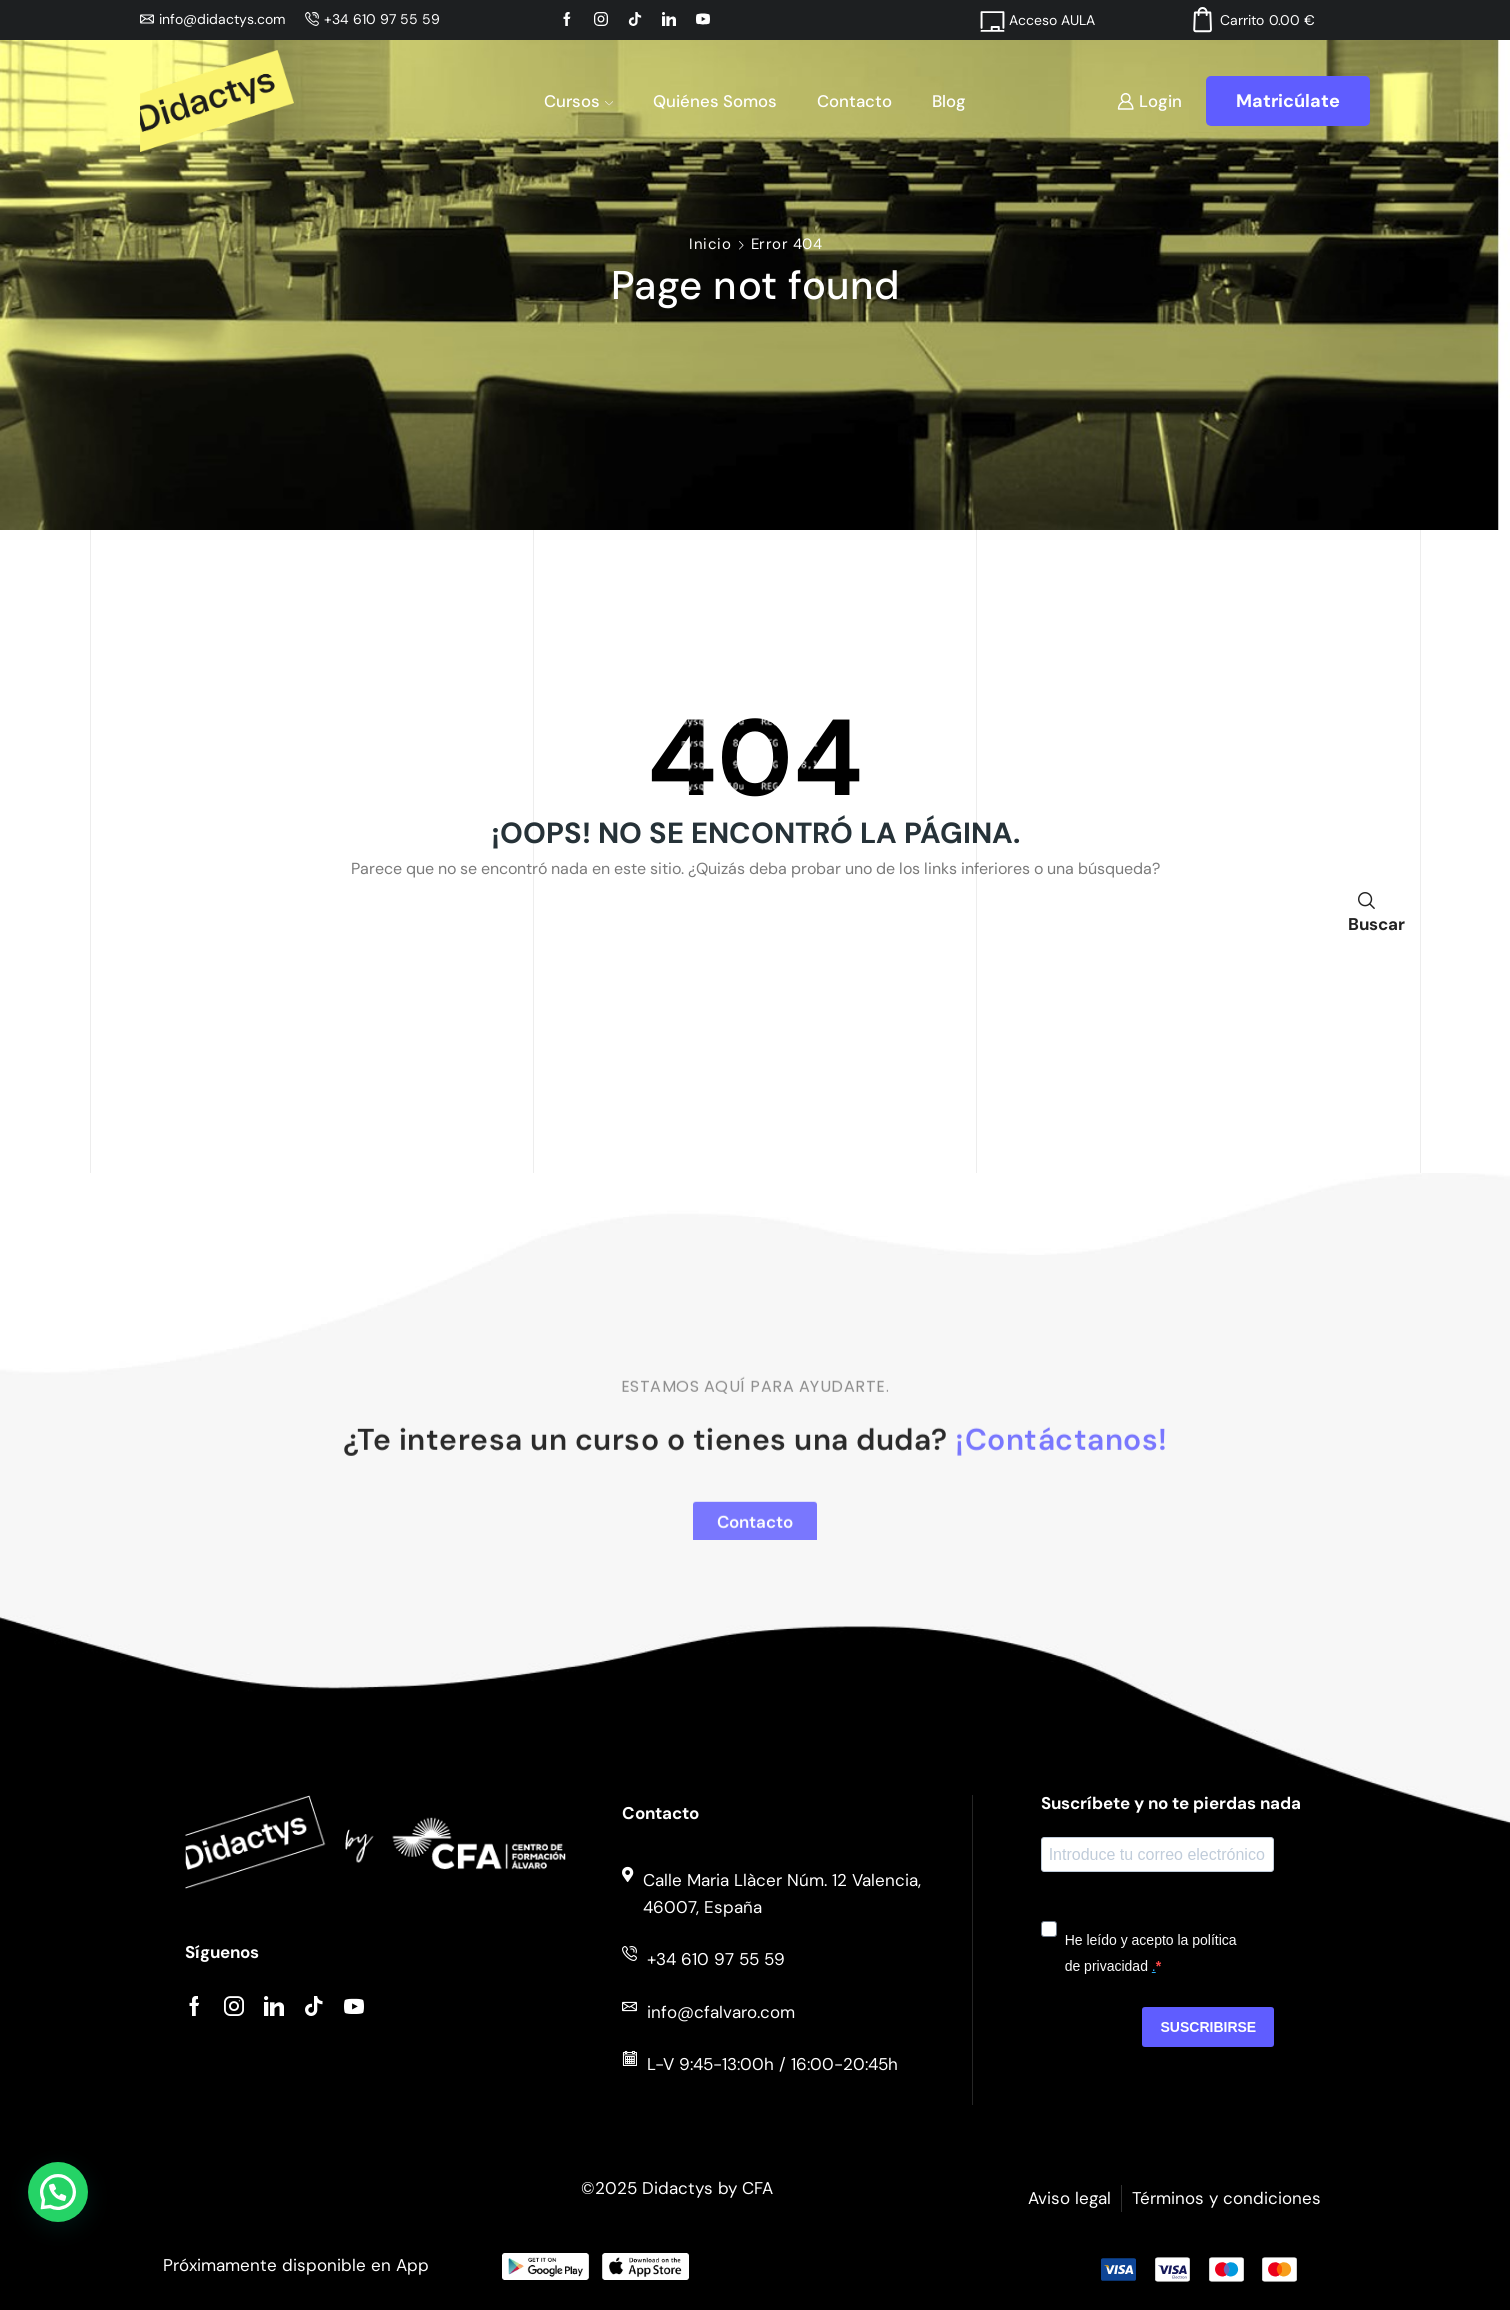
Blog (949, 101)
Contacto (854, 101)
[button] (58, 2192)
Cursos (578, 101)
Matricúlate (1288, 101)
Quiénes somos (715, 101)
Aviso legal (1069, 2198)
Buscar (1366, 910)
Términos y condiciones (1226, 2198)
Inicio (710, 244)
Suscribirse (1208, 2027)
